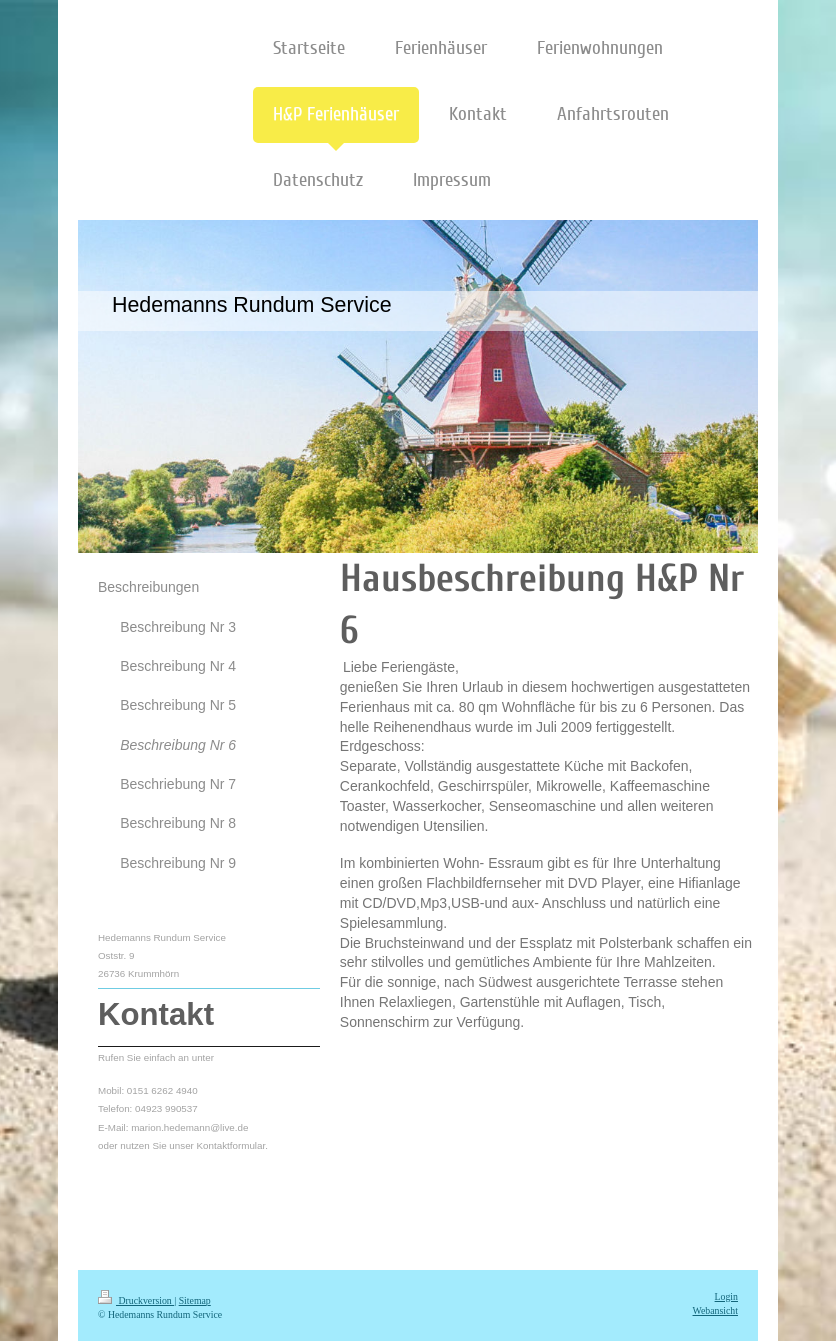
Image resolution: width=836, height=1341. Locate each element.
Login (726, 1296)
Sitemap (195, 1300)
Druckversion (136, 1300)
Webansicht (715, 1310)
